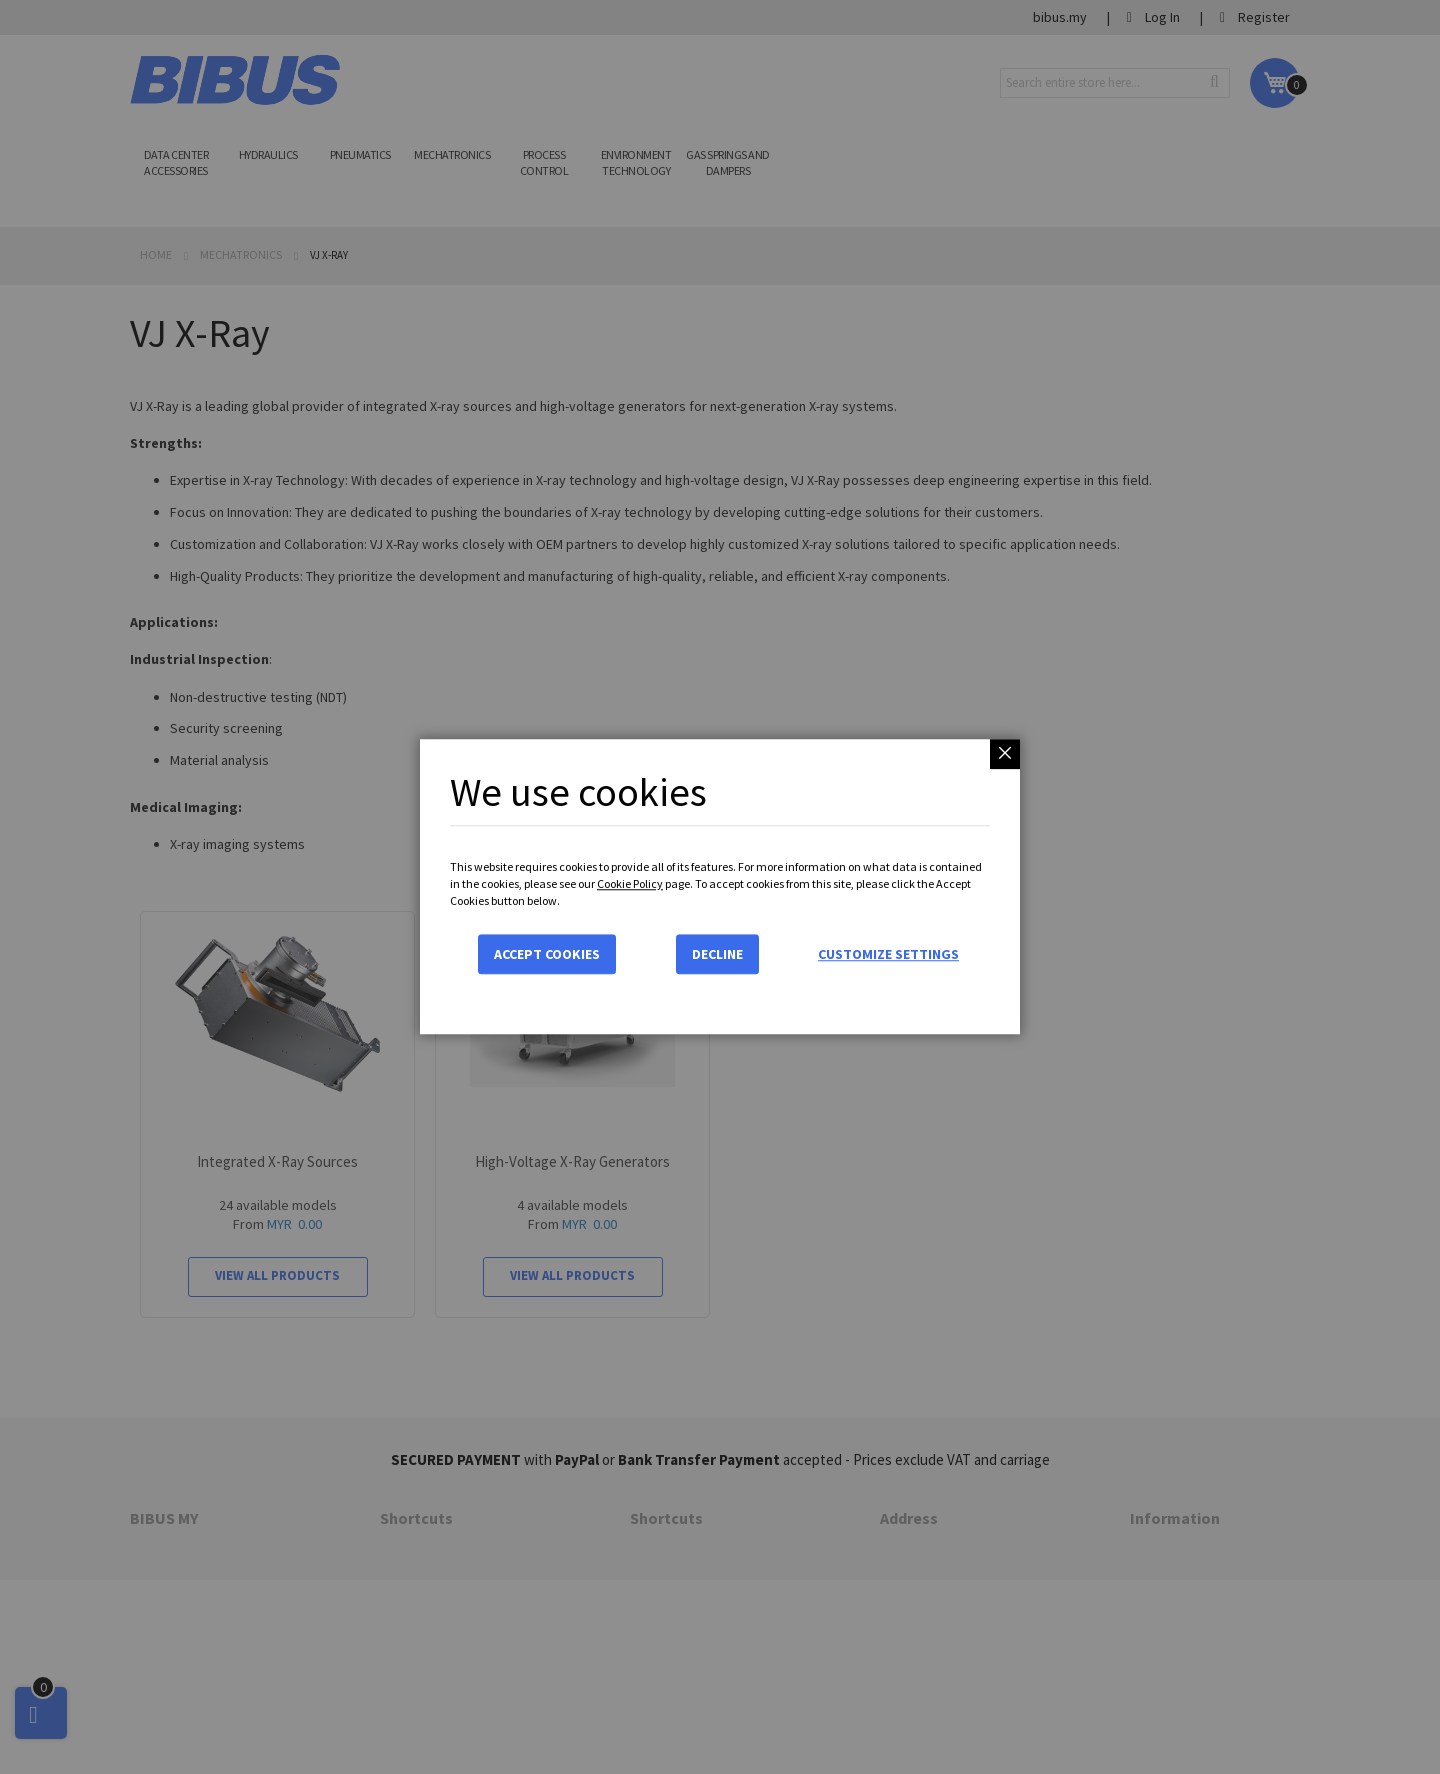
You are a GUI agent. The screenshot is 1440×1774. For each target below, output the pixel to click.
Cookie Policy (630, 883)
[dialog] (720, 887)
